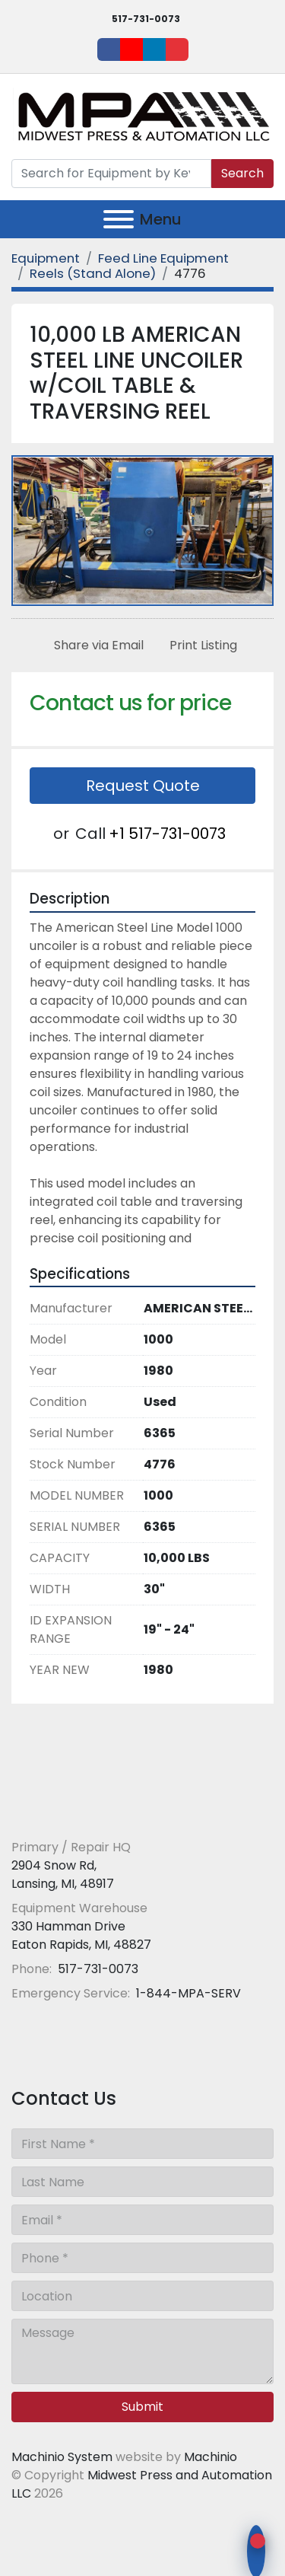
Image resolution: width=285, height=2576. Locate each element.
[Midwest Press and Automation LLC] (121, 1810)
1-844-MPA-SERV (187, 1993)
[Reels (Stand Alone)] (93, 273)
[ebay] (177, 49)
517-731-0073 (146, 18)
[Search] (111, 173)
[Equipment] (45, 258)
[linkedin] (154, 49)
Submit (142, 2406)
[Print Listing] (200, 645)
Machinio (210, 2457)
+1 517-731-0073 (167, 833)
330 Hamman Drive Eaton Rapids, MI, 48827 (81, 1935)
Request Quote (143, 785)
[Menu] (118, 219)
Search (242, 173)
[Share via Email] (96, 645)
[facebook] (108, 49)
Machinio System (61, 2457)
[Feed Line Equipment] (163, 258)
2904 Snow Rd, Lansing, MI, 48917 (62, 1874)
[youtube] (131, 49)
